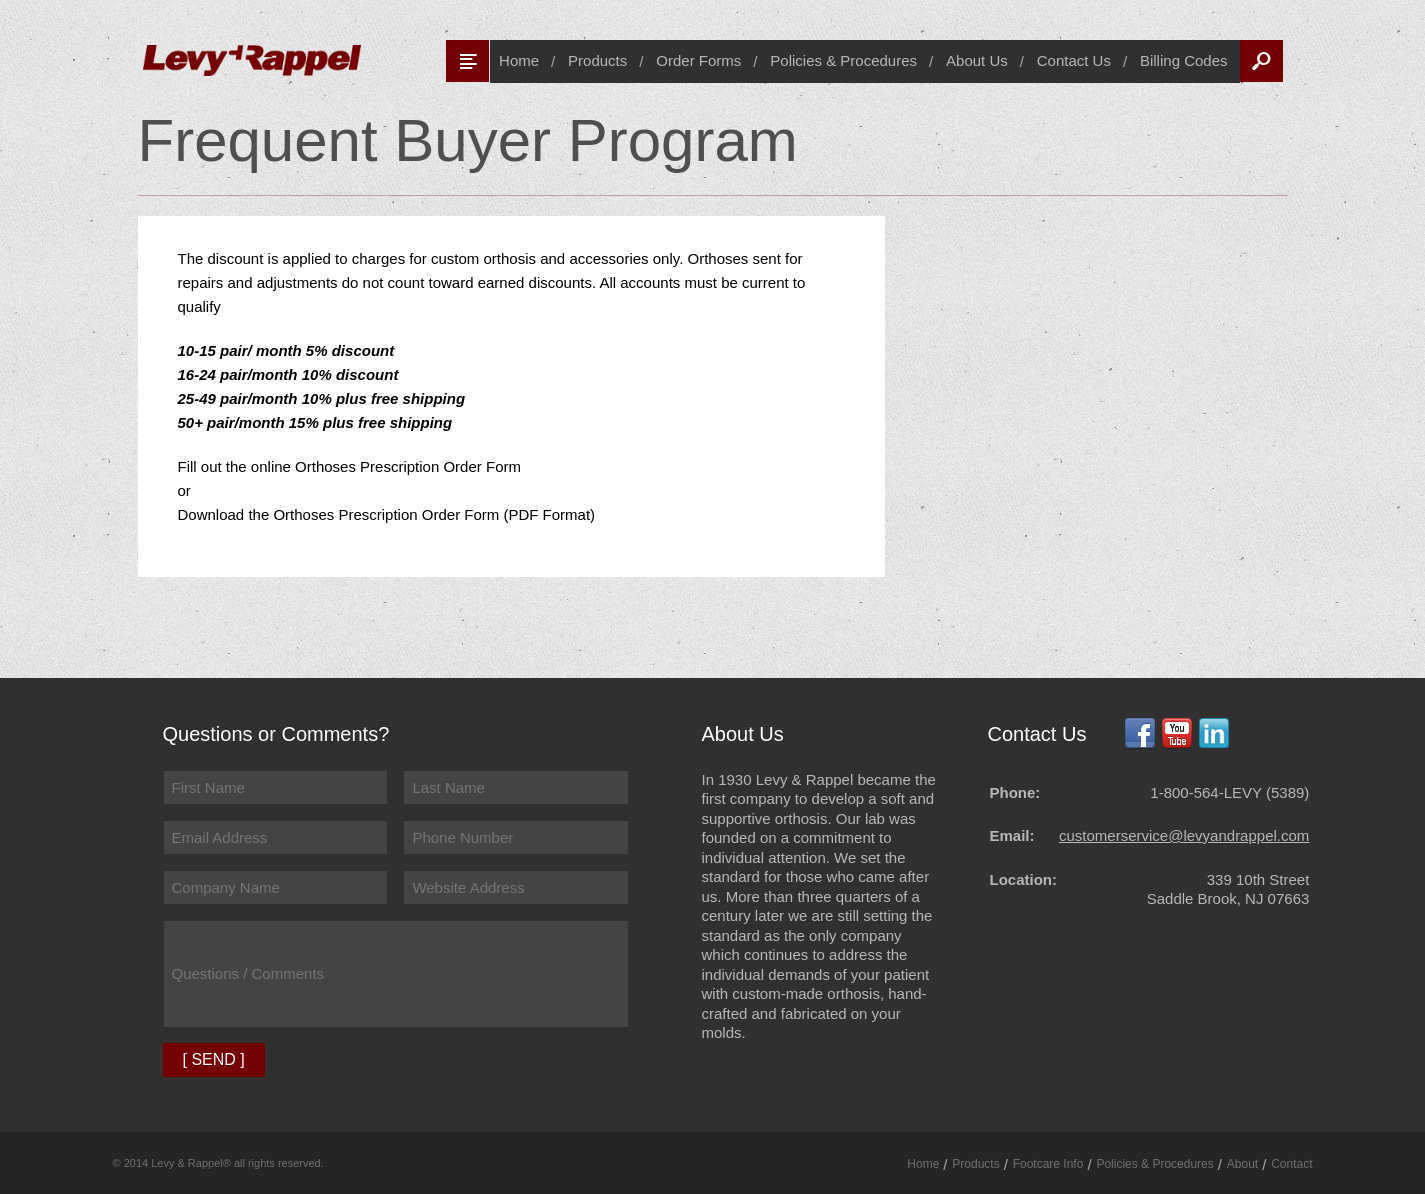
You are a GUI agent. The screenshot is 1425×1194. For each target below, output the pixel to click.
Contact (1291, 1164)
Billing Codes (1184, 60)
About (1242, 1164)
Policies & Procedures (843, 60)
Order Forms (698, 60)
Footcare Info (1048, 1164)
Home (519, 60)
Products (597, 60)
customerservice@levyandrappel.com (1184, 835)
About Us (977, 60)
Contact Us (1074, 60)
